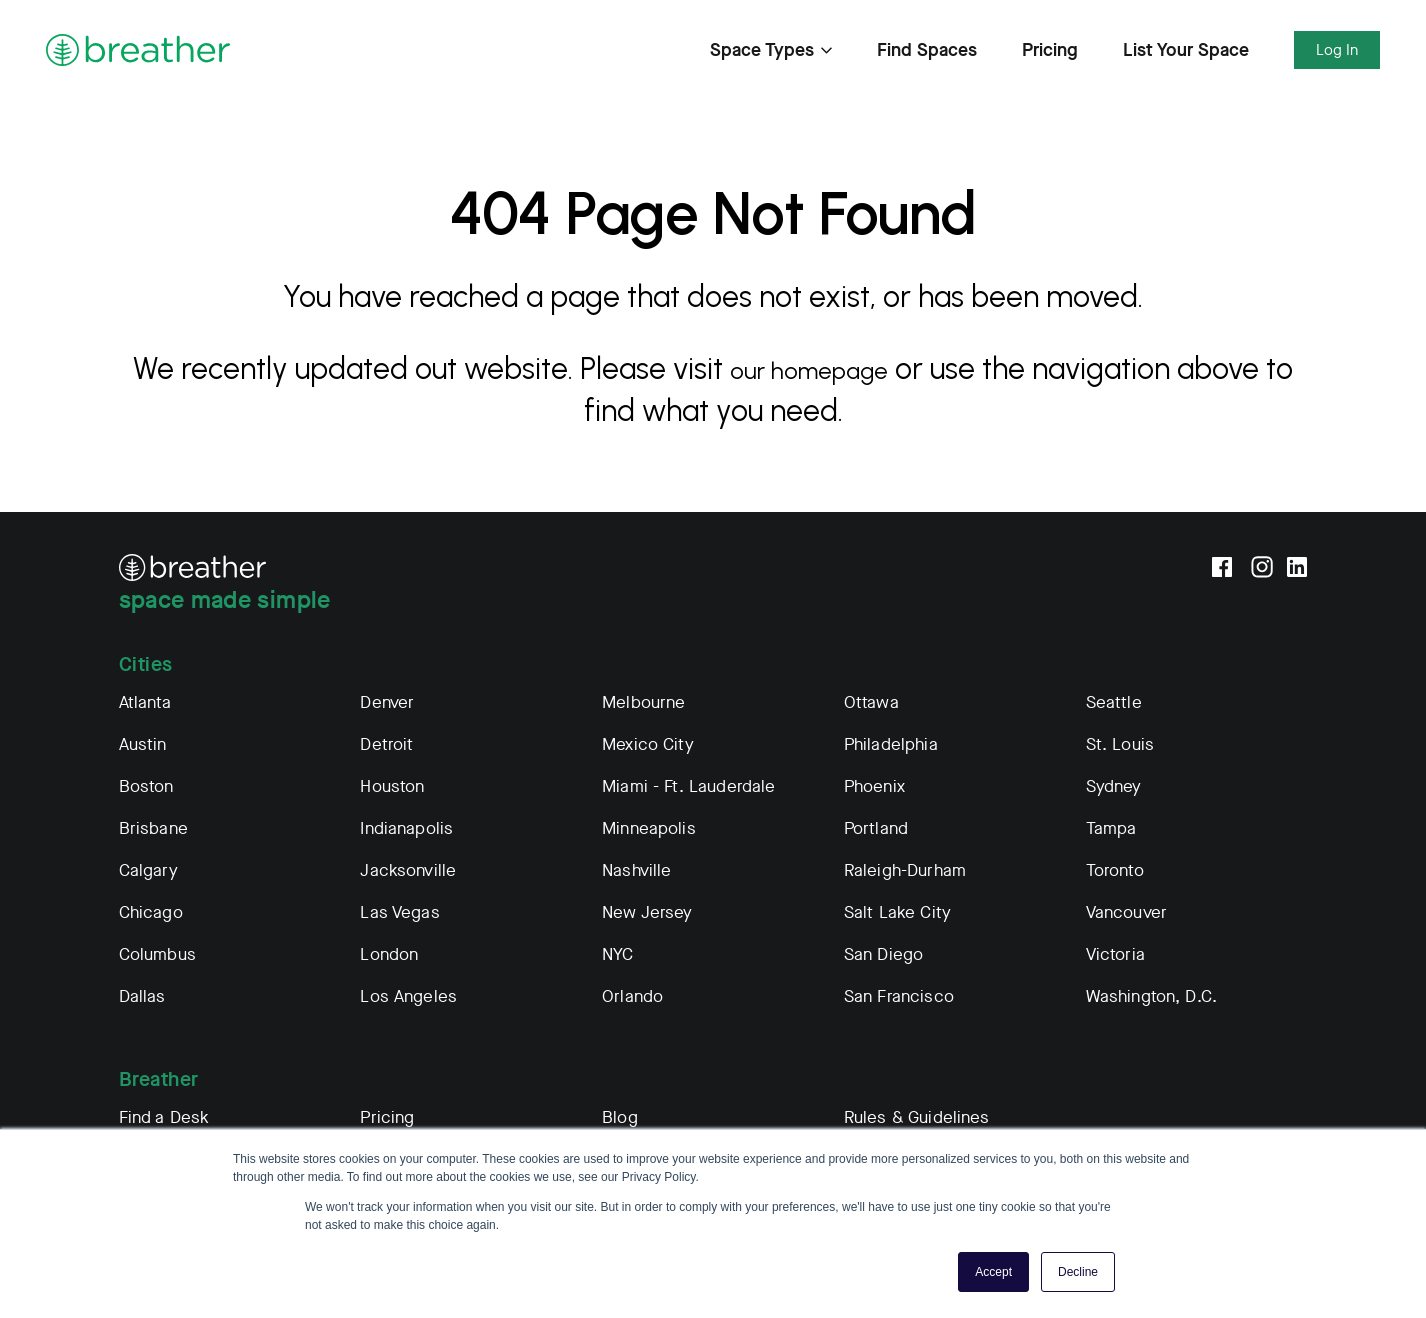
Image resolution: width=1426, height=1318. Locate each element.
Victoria (1115, 954)
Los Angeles (408, 996)
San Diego (883, 954)
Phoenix (874, 786)
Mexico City (648, 744)
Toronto (1115, 870)
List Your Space (1186, 50)
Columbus (157, 954)
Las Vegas (399, 912)
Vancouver (1126, 912)
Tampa (1111, 828)
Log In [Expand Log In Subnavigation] (1337, 50)
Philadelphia (891, 744)
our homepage (826, 368)
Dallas (142, 996)
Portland (876, 828)
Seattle (1114, 702)
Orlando (632, 996)
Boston (146, 786)
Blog (620, 1117)
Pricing (1050, 50)
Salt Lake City (897, 912)
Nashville (636, 870)
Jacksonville (408, 870)
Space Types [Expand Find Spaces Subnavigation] (771, 50)
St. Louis (1120, 744)
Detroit (386, 744)
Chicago (151, 912)
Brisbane (153, 828)
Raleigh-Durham (905, 870)
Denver (387, 702)
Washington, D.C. (1151, 996)
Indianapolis (406, 828)
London (389, 954)
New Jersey (647, 912)
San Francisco (899, 996)
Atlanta (145, 702)
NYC (617, 954)
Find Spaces (927, 50)
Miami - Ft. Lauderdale (688, 786)
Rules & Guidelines (917, 1117)
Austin (143, 744)
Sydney (1114, 786)
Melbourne (643, 702)
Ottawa (871, 702)
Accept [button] (993, 1272)
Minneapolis (649, 828)
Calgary (148, 870)
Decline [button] (1078, 1272)
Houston (392, 786)
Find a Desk (164, 1117)
